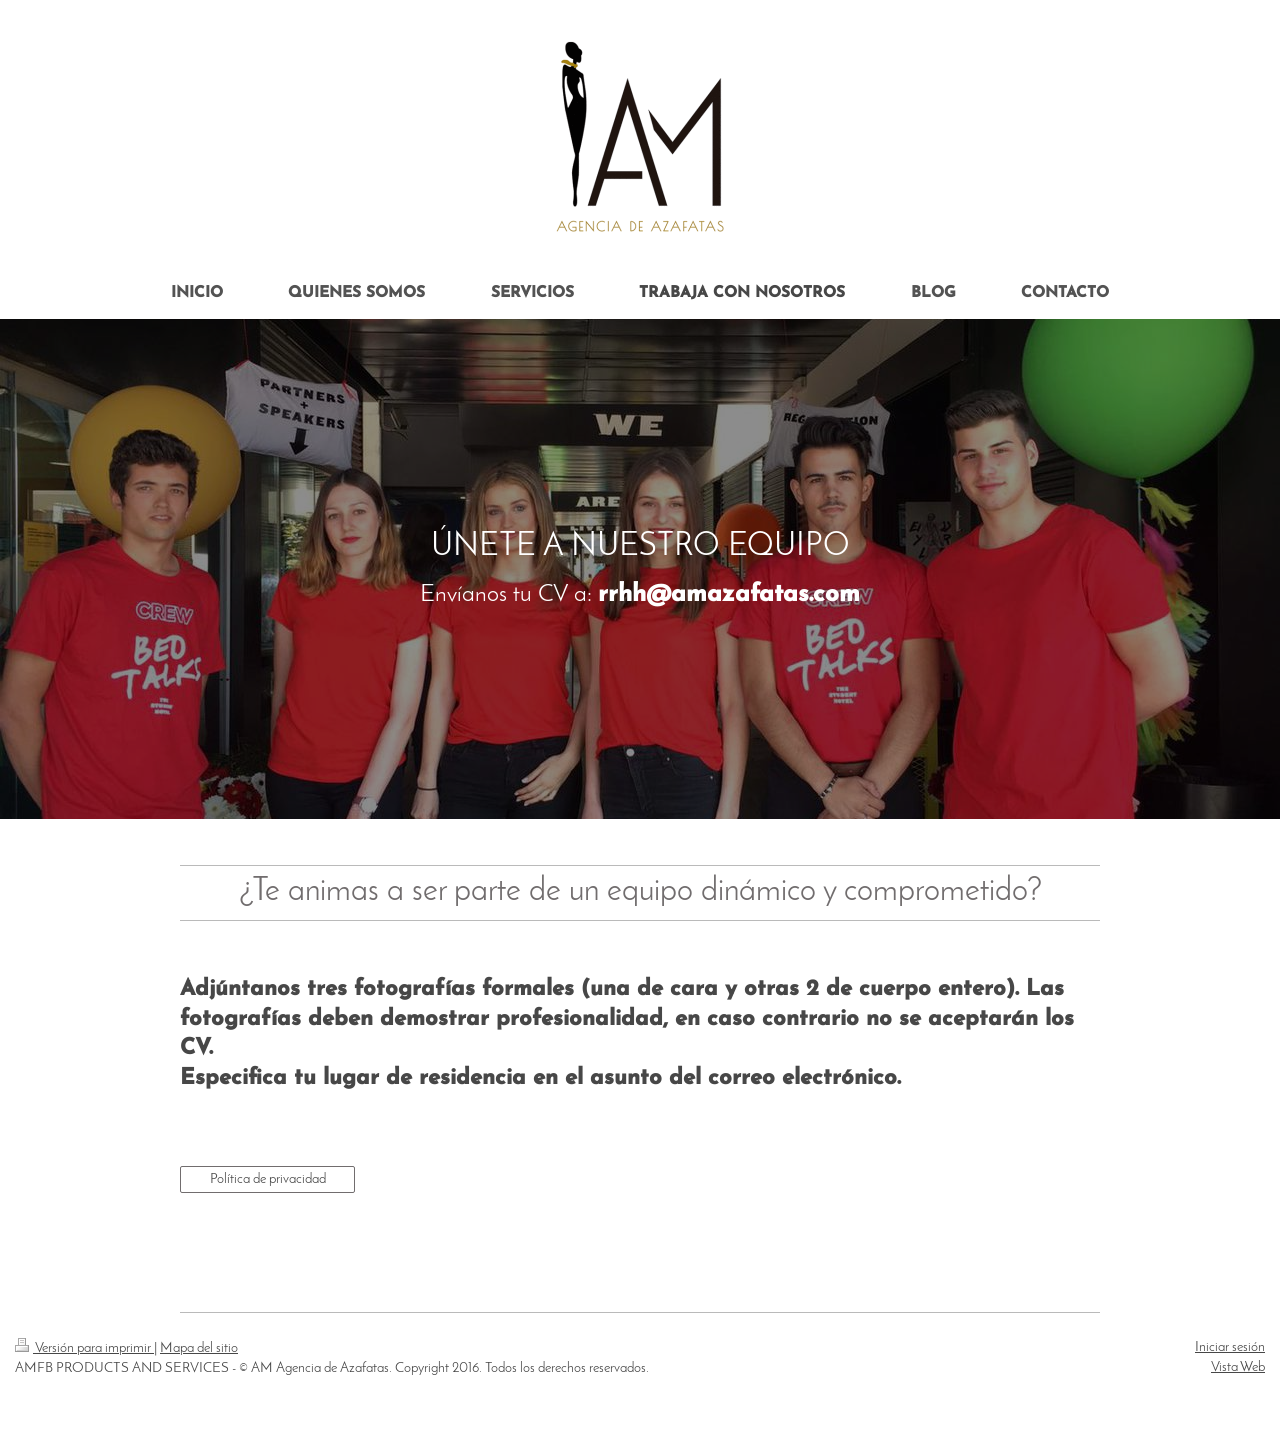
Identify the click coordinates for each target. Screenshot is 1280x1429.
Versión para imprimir (84, 1348)
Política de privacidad (268, 1179)
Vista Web (1238, 1367)
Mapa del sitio (199, 1348)
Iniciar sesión (1230, 1347)
